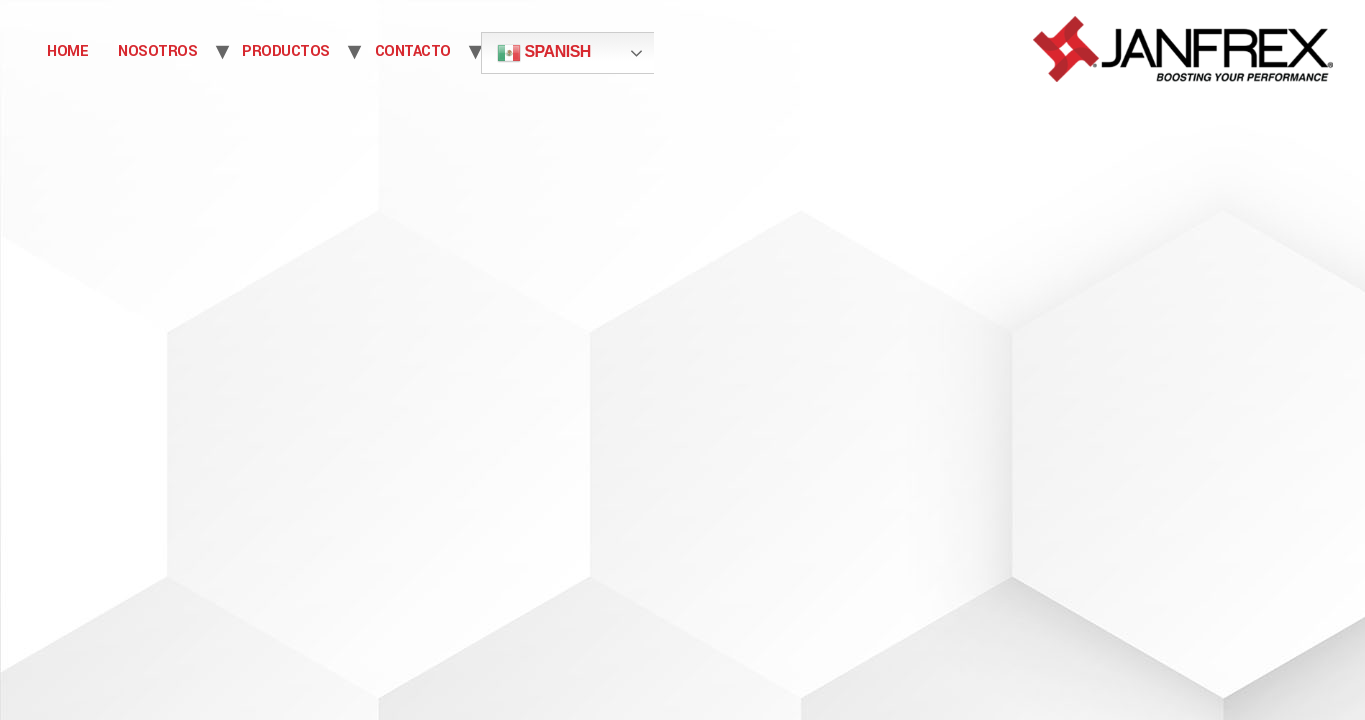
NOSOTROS (157, 51)
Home (67, 51)
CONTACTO (413, 51)
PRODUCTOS (286, 51)
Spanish (544, 53)
